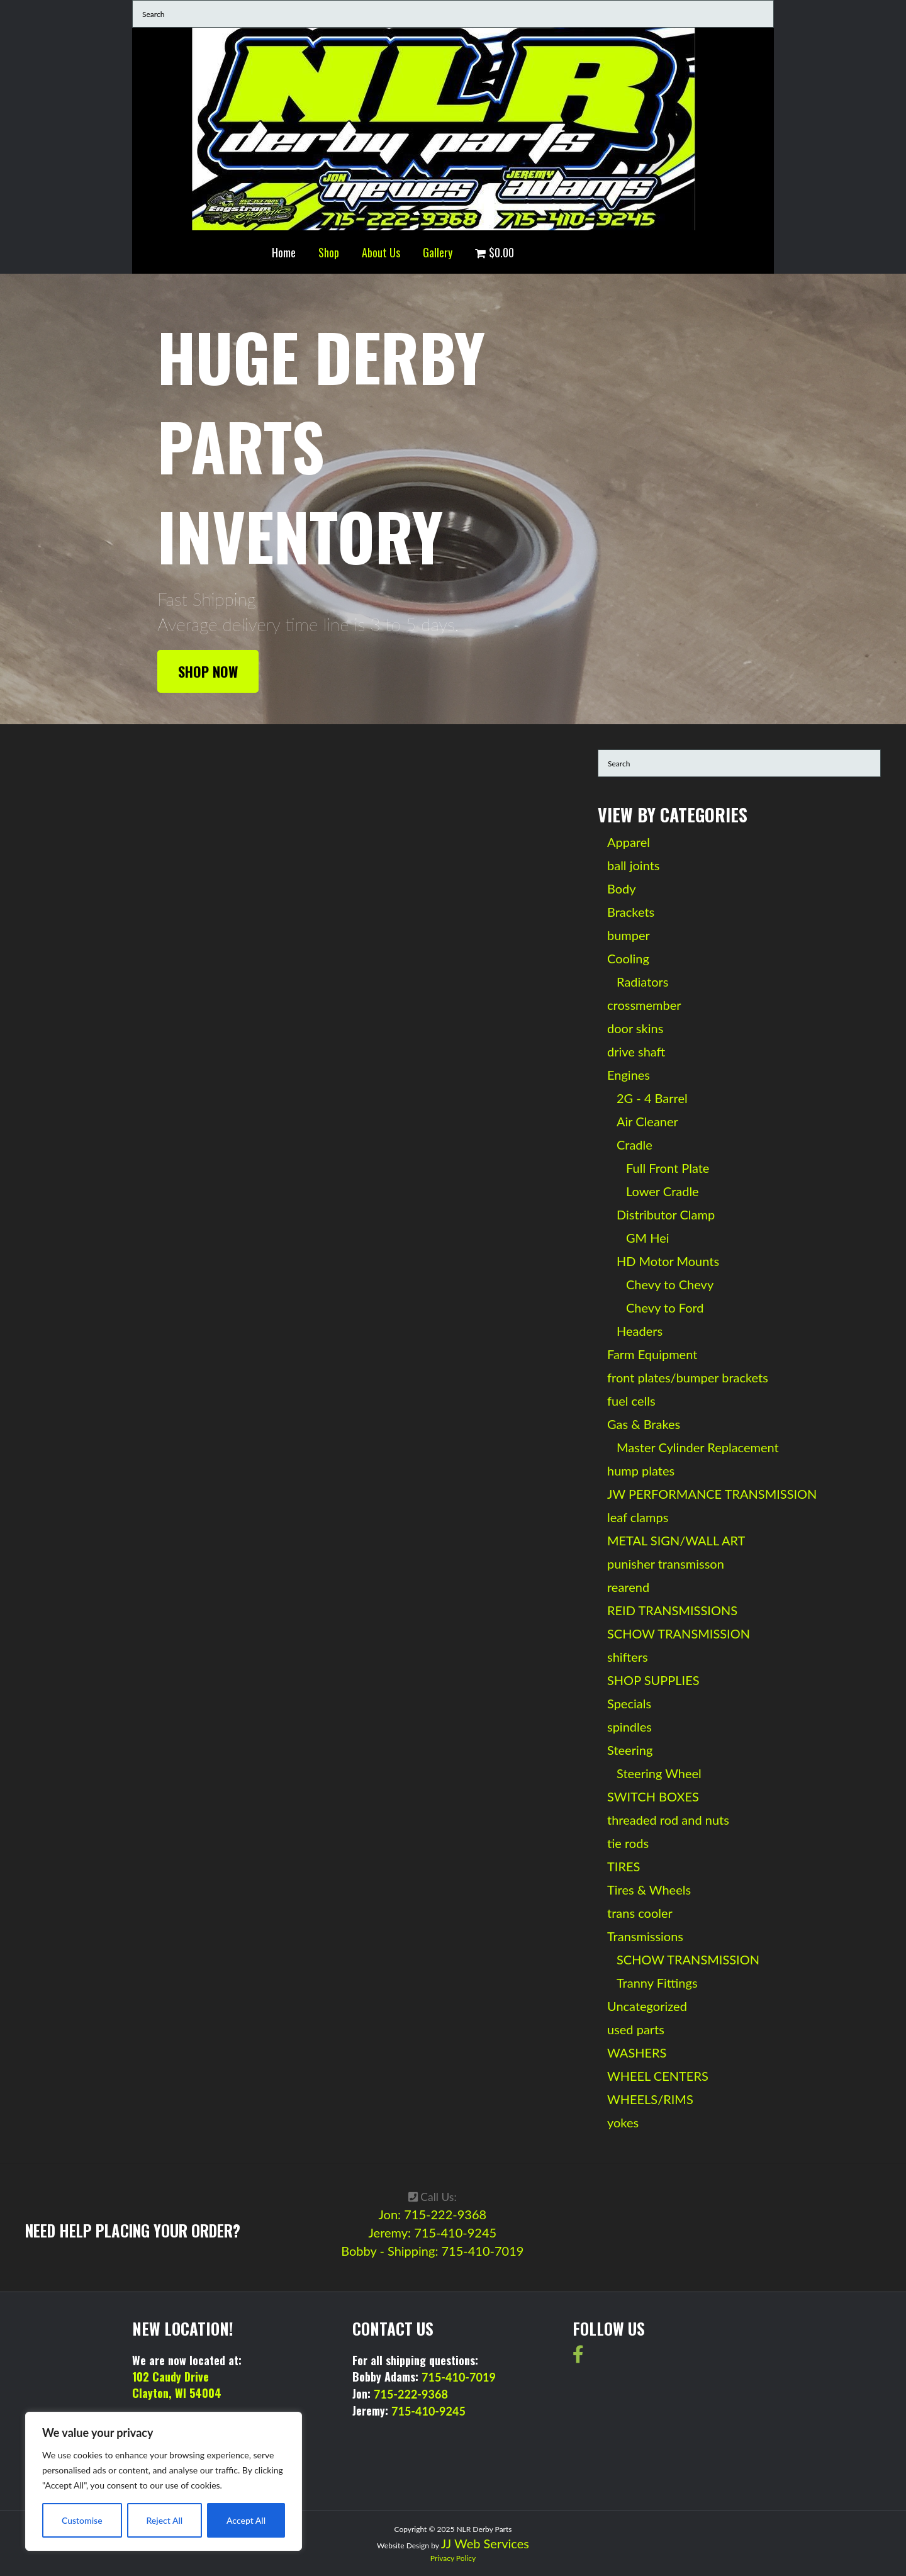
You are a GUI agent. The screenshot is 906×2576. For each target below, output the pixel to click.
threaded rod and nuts (668, 1819)
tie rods (628, 1843)
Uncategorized (647, 2005)
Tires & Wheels (649, 1889)
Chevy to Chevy (669, 1284)
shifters (627, 1656)
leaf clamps (637, 1517)
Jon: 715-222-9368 (433, 2214)
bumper (628, 935)
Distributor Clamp (666, 1214)
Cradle (634, 1144)
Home (284, 252)
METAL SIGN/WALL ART (676, 1540)
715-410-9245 (428, 2411)
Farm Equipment (652, 1354)
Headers (640, 1330)
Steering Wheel (659, 1773)
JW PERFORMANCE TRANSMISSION (712, 1493)
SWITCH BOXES (653, 1796)
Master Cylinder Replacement (698, 1447)
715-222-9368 (411, 2394)
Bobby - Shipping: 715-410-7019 (432, 2250)
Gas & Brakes (643, 1423)
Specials (629, 1703)
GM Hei (647, 1237)
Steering (629, 1749)
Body (621, 888)
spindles (629, 1726)
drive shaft (636, 1051)
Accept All (246, 2520)
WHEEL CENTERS (657, 2075)
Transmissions (645, 1936)
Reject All (164, 2520)
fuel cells (631, 1400)
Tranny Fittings (657, 1982)
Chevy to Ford (665, 1307)
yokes (623, 2122)
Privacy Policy (453, 2558)
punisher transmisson (665, 1563)
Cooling (628, 958)
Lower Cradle (662, 1191)
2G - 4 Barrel (652, 1098)
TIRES (623, 1866)
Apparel (628, 841)
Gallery (437, 252)
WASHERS (636, 2052)
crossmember (644, 1004)
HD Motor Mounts (668, 1260)
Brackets (630, 911)
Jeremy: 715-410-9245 (433, 2232)
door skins (635, 1028)
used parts (635, 2029)
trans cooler (640, 1912)
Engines (628, 1074)
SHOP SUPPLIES (653, 1680)
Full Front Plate (667, 1167)
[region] (163, 2481)
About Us (381, 252)
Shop (328, 252)
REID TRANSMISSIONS (672, 1610)
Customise (82, 2520)
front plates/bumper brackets (687, 1377)
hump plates (640, 1470)
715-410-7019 (459, 2377)
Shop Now (208, 671)
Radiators (642, 981)
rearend (628, 1586)
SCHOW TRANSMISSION (678, 1633)
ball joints (633, 865)
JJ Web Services (485, 2543)
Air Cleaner (647, 1121)
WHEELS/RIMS (650, 2099)
